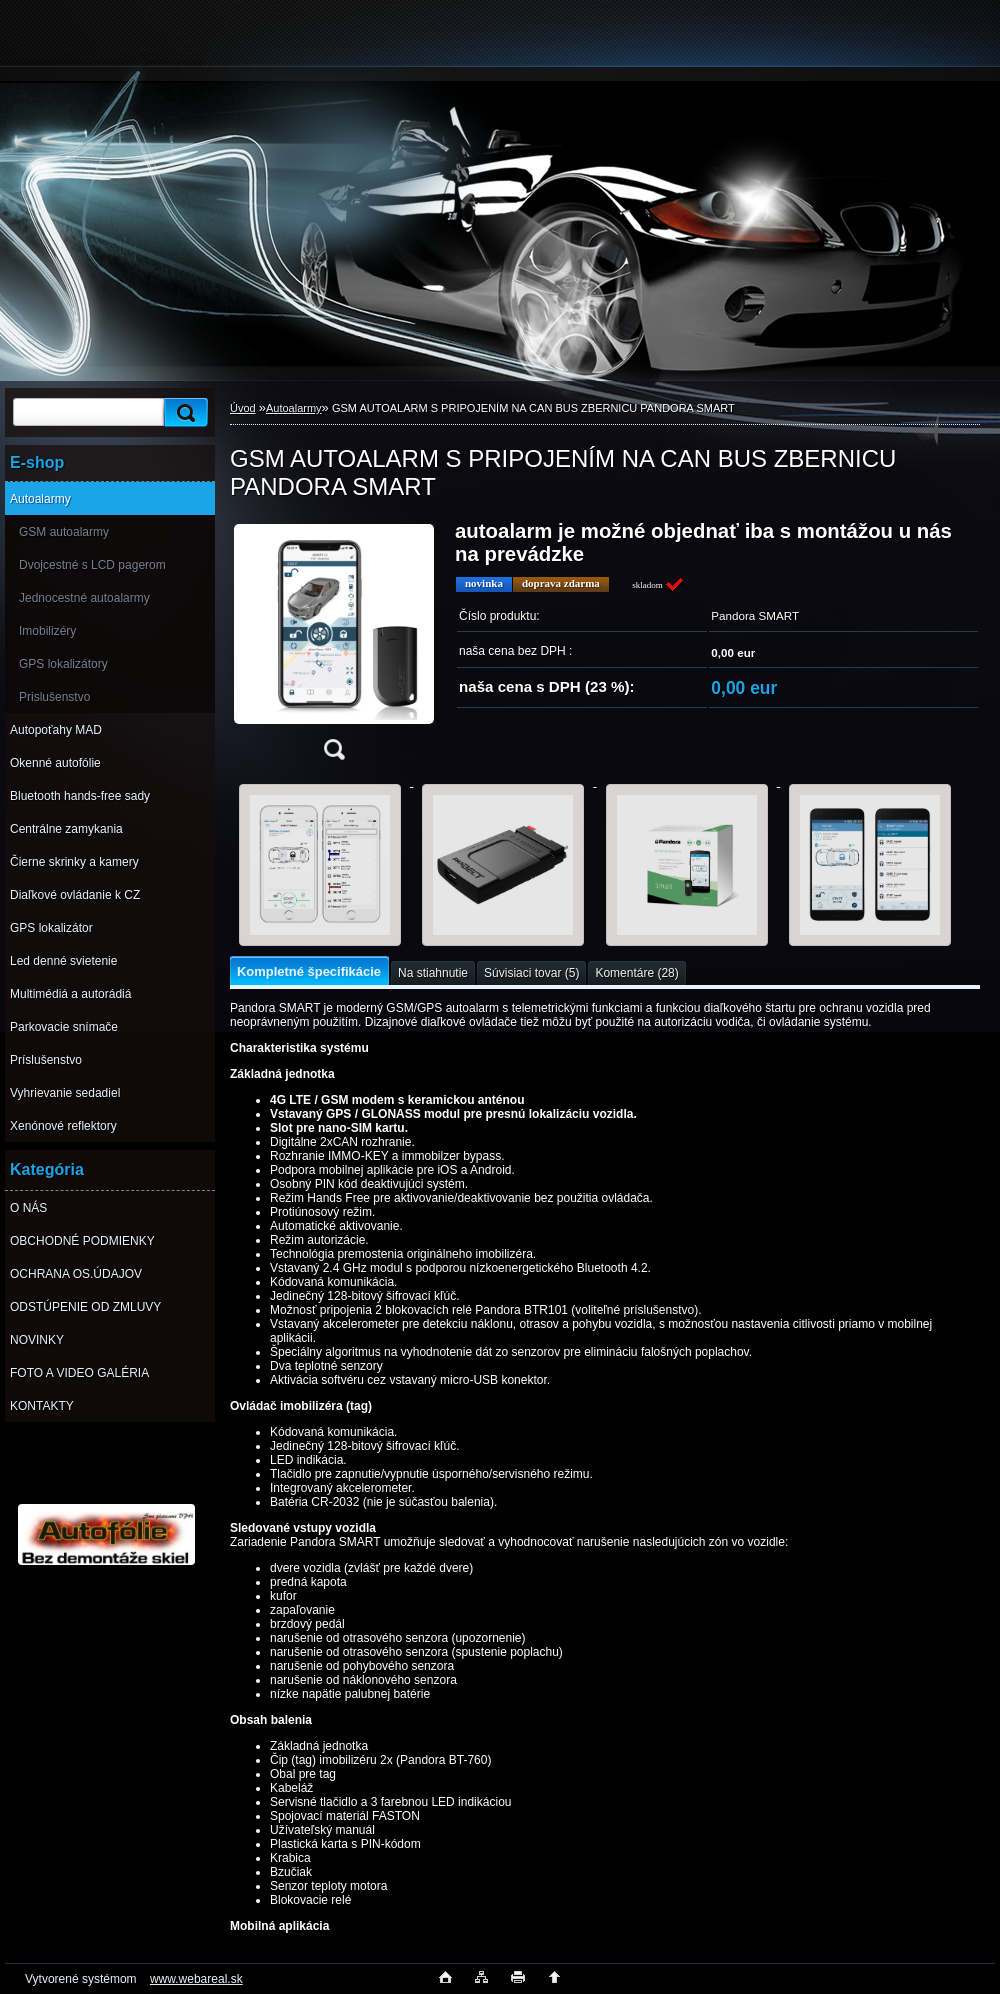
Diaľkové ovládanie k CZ (75, 895)
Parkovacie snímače (64, 1027)
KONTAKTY (42, 1406)
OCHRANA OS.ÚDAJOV (76, 1274)
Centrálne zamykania (66, 829)
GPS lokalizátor (51, 928)
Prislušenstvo (54, 697)
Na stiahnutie (433, 973)
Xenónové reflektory (63, 1126)
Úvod (243, 408)
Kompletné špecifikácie (309, 971)
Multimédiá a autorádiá (70, 994)
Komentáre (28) (636, 973)
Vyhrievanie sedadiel (65, 1093)
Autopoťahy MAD (56, 730)
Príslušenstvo (46, 1060)
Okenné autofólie (55, 763)
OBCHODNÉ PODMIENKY (82, 1241)
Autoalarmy (40, 499)
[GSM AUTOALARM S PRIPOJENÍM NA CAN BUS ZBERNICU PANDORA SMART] (334, 646)
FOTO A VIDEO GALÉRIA (79, 1373)
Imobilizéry (47, 631)
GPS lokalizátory (63, 664)
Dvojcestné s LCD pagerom (92, 565)
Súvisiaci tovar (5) (531, 973)
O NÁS (28, 1208)
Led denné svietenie (63, 961)
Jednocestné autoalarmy (84, 598)
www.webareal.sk (196, 1979)
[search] (183, 412)
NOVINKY (37, 1340)
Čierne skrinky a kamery (74, 862)
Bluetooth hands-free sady (80, 796)
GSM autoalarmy (64, 532)
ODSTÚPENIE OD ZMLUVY (85, 1307)
